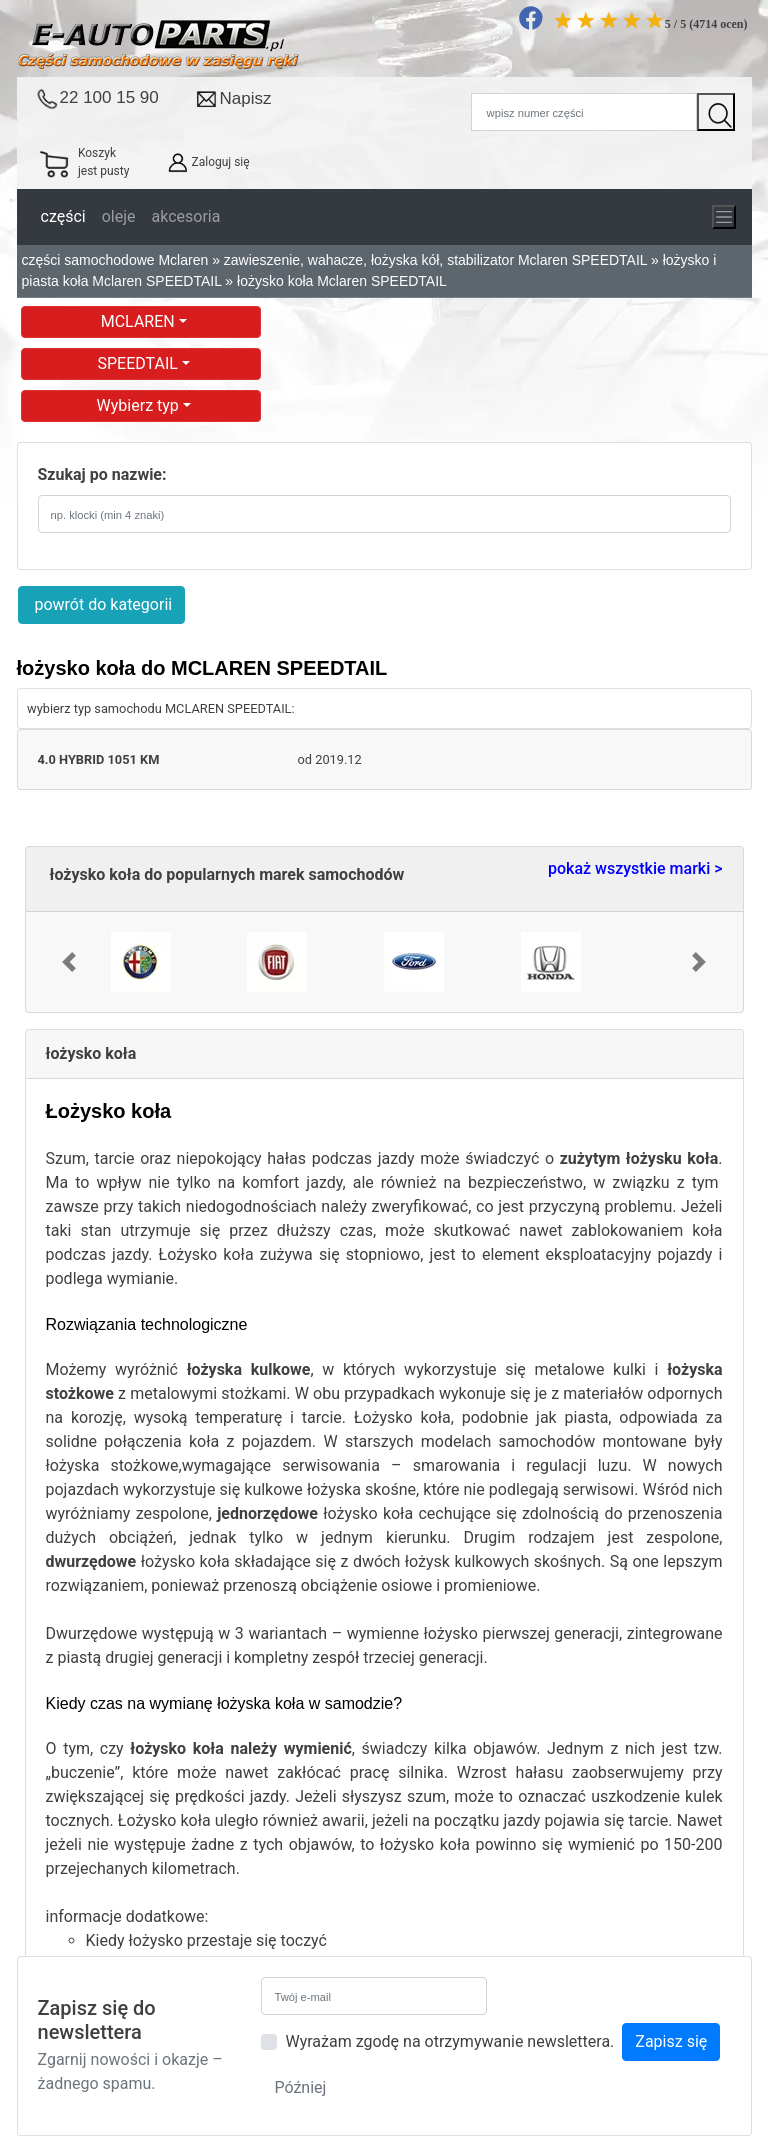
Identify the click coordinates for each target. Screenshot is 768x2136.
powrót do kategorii (102, 604)
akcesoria (186, 216)
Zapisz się (671, 2041)
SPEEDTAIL (140, 363)
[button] (69, 962)
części (63, 216)
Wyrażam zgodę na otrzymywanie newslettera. (449, 2041)
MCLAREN (140, 321)
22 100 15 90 (109, 97)
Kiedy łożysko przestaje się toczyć (206, 1940)
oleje (119, 216)
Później (300, 2087)
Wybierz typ (140, 405)
